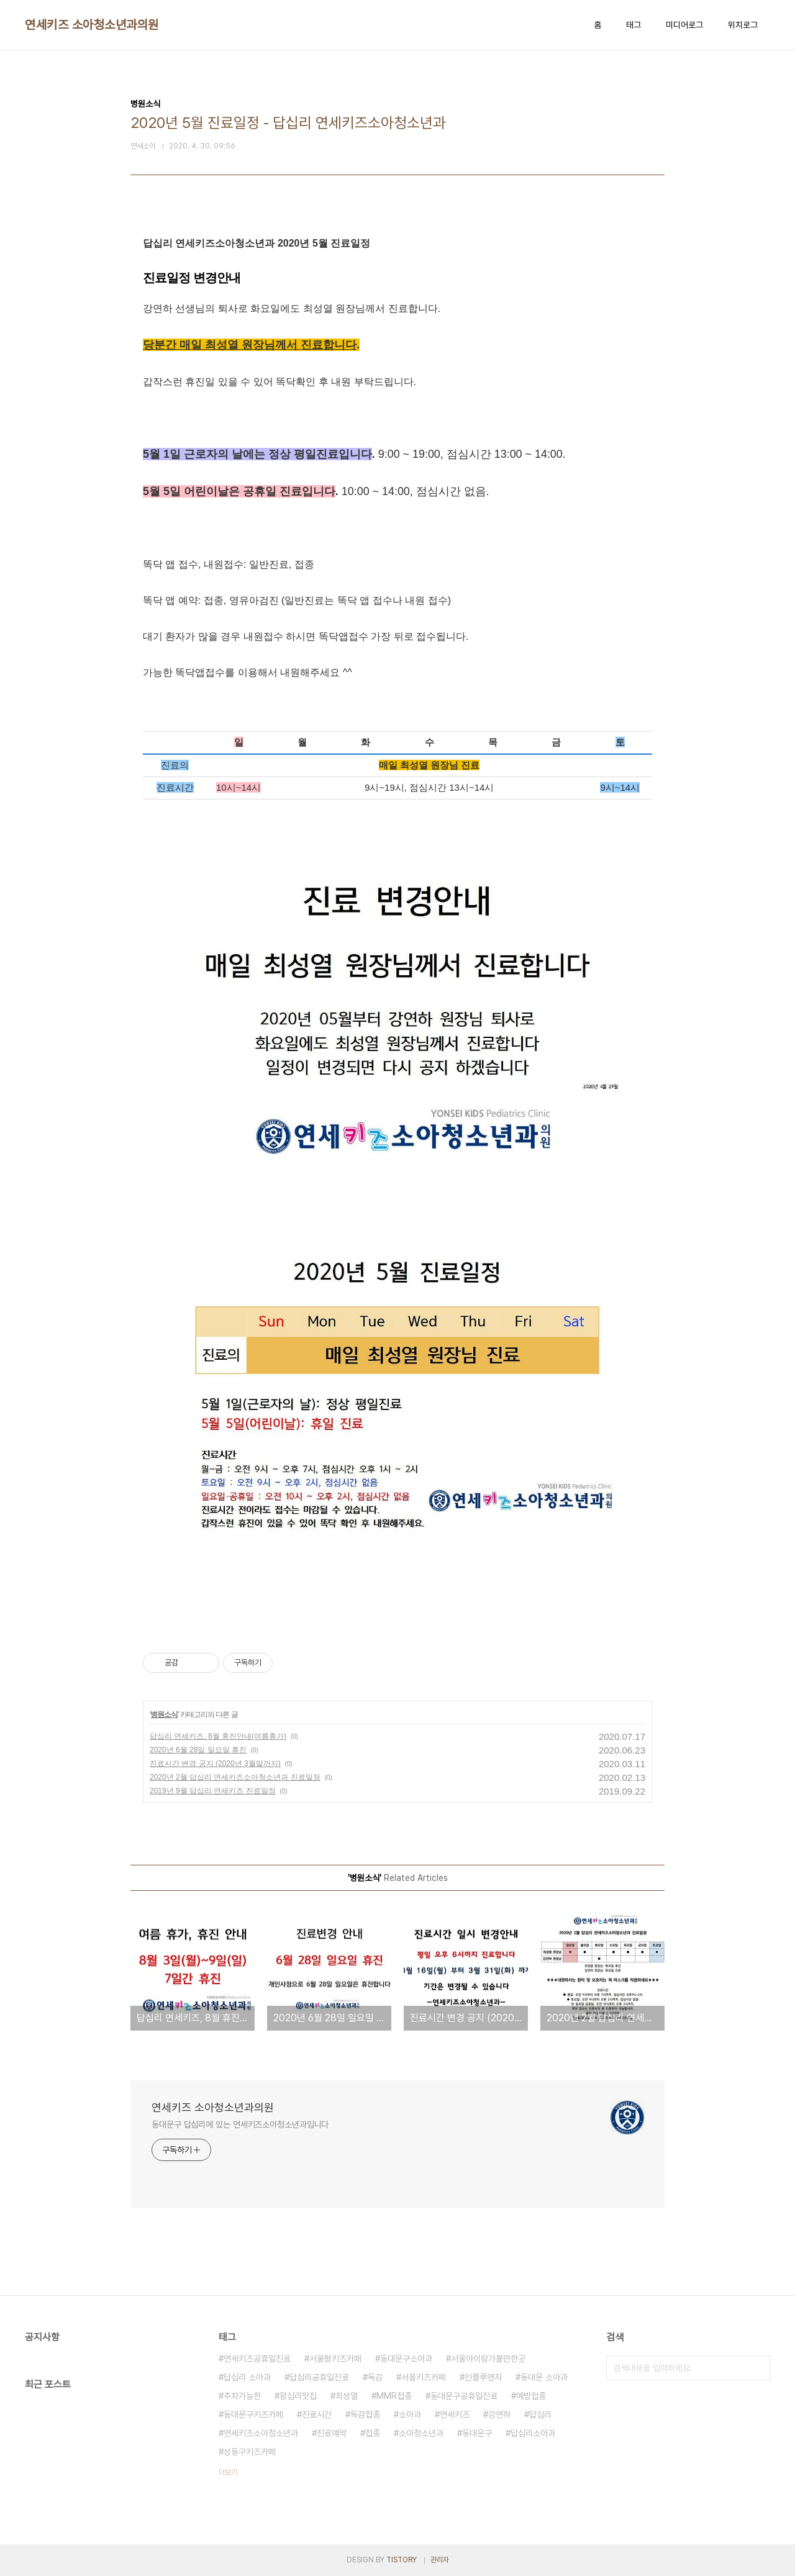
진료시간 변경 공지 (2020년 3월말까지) (215, 1763)
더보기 (228, 2472)
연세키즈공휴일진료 (257, 2359)
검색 (758, 2368)
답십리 (540, 2414)
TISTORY (401, 2560)
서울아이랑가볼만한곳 (488, 2359)
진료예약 (332, 2433)
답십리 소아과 (247, 2377)
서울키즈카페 (423, 2377)
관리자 (439, 2560)
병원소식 (164, 1714)
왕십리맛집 (298, 2396)
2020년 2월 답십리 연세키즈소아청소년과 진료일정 (235, 1777)
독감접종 (365, 2414)
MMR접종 (394, 2396)
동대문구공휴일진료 (463, 2396)
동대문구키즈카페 (253, 2414)
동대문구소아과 (406, 2359)
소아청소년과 (421, 2433)
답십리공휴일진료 (319, 2377)
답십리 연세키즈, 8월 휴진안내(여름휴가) (218, 1736)
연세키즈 (455, 2414)
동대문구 (477, 2433)
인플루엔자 (483, 2377)
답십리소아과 (533, 2433)
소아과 (410, 2414)
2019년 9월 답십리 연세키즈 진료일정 (213, 1790)
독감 (375, 2377)
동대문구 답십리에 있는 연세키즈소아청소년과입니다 (240, 2124)
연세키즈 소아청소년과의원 (92, 24)
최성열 (346, 2396)
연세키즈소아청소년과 (261, 2433)
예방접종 (531, 2396)
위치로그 (743, 25)
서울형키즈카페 (335, 2359)
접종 (372, 2433)
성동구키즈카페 (250, 2452)
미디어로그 (684, 25)
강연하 (499, 2414)
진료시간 (317, 2414)
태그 (633, 25)
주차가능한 (242, 2396)
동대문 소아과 (544, 2377)
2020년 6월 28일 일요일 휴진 (198, 1749)
